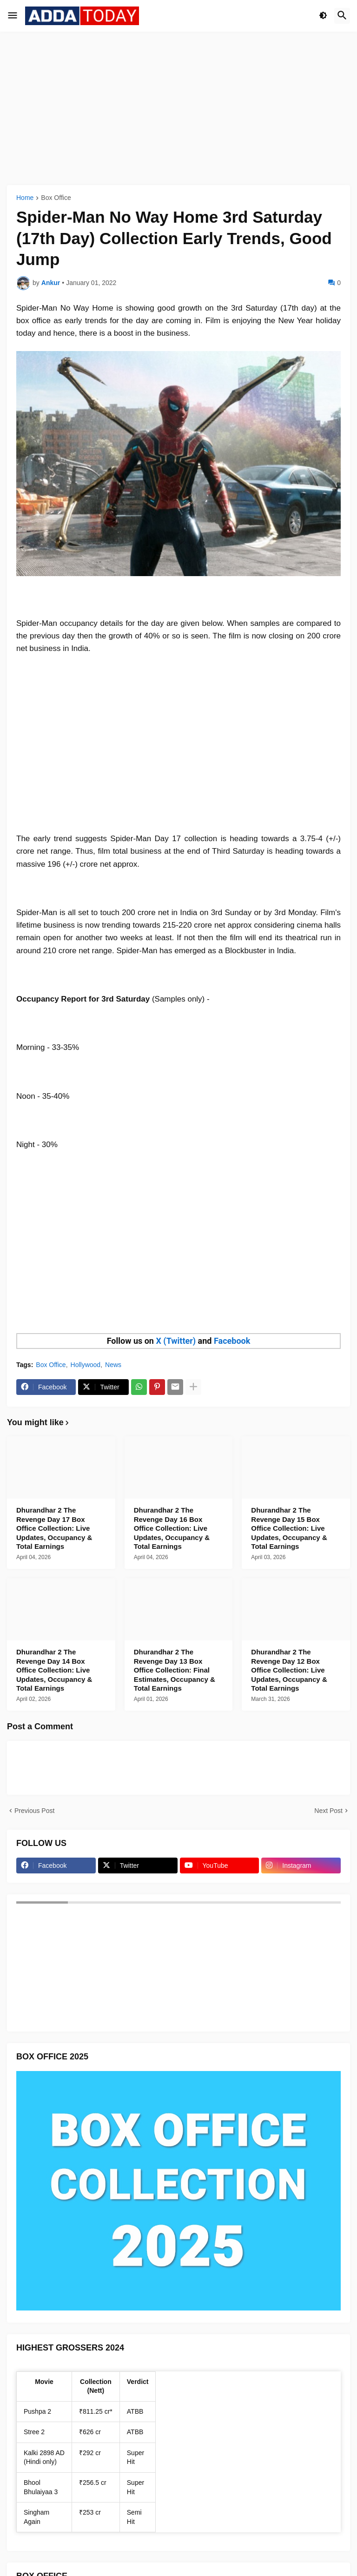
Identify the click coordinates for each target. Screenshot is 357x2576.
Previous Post (34, 1810)
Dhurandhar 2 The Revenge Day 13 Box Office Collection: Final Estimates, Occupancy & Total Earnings (174, 1670)
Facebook (232, 1341)
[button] (12, 16)
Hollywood (86, 1364)
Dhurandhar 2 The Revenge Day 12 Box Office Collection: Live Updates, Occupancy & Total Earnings (289, 1670)
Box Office (56, 197)
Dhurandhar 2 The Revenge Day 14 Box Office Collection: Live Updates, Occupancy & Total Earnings (54, 1670)
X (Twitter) (176, 1341)
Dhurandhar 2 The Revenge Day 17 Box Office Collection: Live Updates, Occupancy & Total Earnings (54, 1528)
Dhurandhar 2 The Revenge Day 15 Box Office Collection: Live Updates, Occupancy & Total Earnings (289, 1528)
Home (24, 197)
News (113, 1364)
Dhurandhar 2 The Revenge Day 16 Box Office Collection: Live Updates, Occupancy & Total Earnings (172, 1528)
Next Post (328, 1810)
